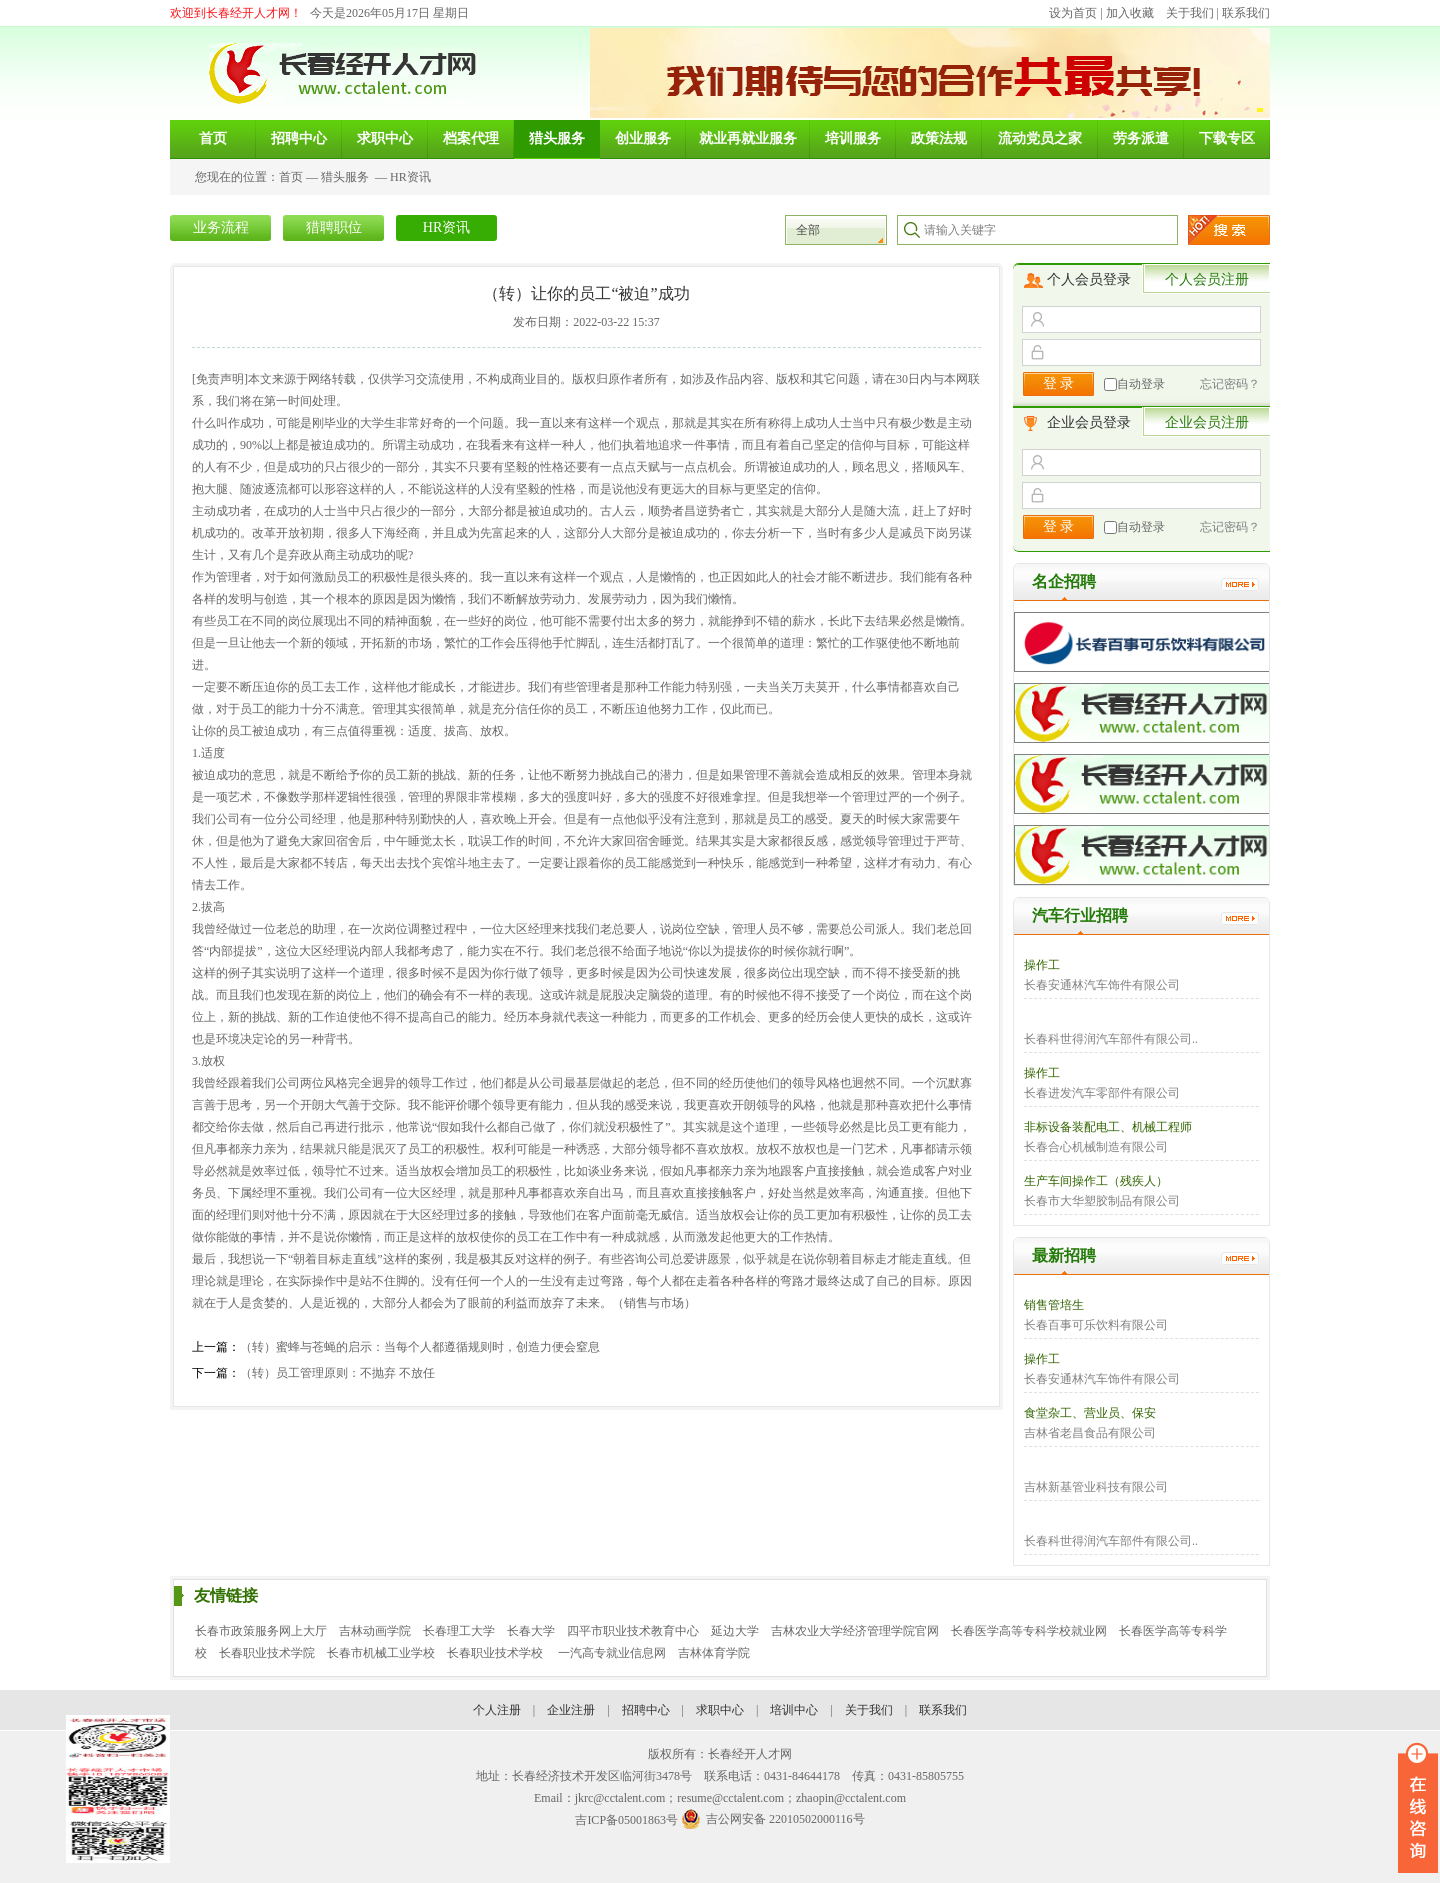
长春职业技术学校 (496, 1653)
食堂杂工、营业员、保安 (1090, 1413)
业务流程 (221, 227)
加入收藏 (1130, 13)
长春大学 (531, 1631)
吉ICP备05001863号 (626, 1820)
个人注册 (497, 1710)
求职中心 (720, 1710)
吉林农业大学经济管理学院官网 (855, 1631)
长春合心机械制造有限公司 (1096, 1147)
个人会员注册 (1207, 279)
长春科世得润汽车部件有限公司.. (1111, 1039)
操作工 (1042, 965)
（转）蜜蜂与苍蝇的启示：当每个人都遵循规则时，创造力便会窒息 (420, 1347)
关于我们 (1190, 13)
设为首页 (1073, 13)
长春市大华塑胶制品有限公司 (1102, 1201)
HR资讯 (410, 177)
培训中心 (794, 1710)
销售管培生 (1054, 1305)
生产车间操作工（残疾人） (1096, 1181)
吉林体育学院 (714, 1653)
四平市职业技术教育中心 (633, 1631)
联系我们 (1246, 13)
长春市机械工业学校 (381, 1653)
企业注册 (571, 1710)
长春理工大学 (459, 1631)
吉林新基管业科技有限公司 (1096, 1487)
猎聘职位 (334, 227)
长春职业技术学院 (267, 1653)
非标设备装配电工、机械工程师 (1108, 1127)
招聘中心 (646, 1710)
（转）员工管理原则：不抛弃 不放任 (337, 1373)
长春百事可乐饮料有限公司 (1096, 1325)
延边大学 (735, 1631)
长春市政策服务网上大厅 (261, 1631)
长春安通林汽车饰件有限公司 (1102, 985)
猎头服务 (345, 177)
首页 (291, 177)
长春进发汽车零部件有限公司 (1102, 1093)
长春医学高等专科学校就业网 (1029, 1631)
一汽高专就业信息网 (612, 1653)
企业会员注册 (1207, 422)
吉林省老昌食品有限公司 (1090, 1433)
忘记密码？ (1230, 384)
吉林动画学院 (375, 1631)
